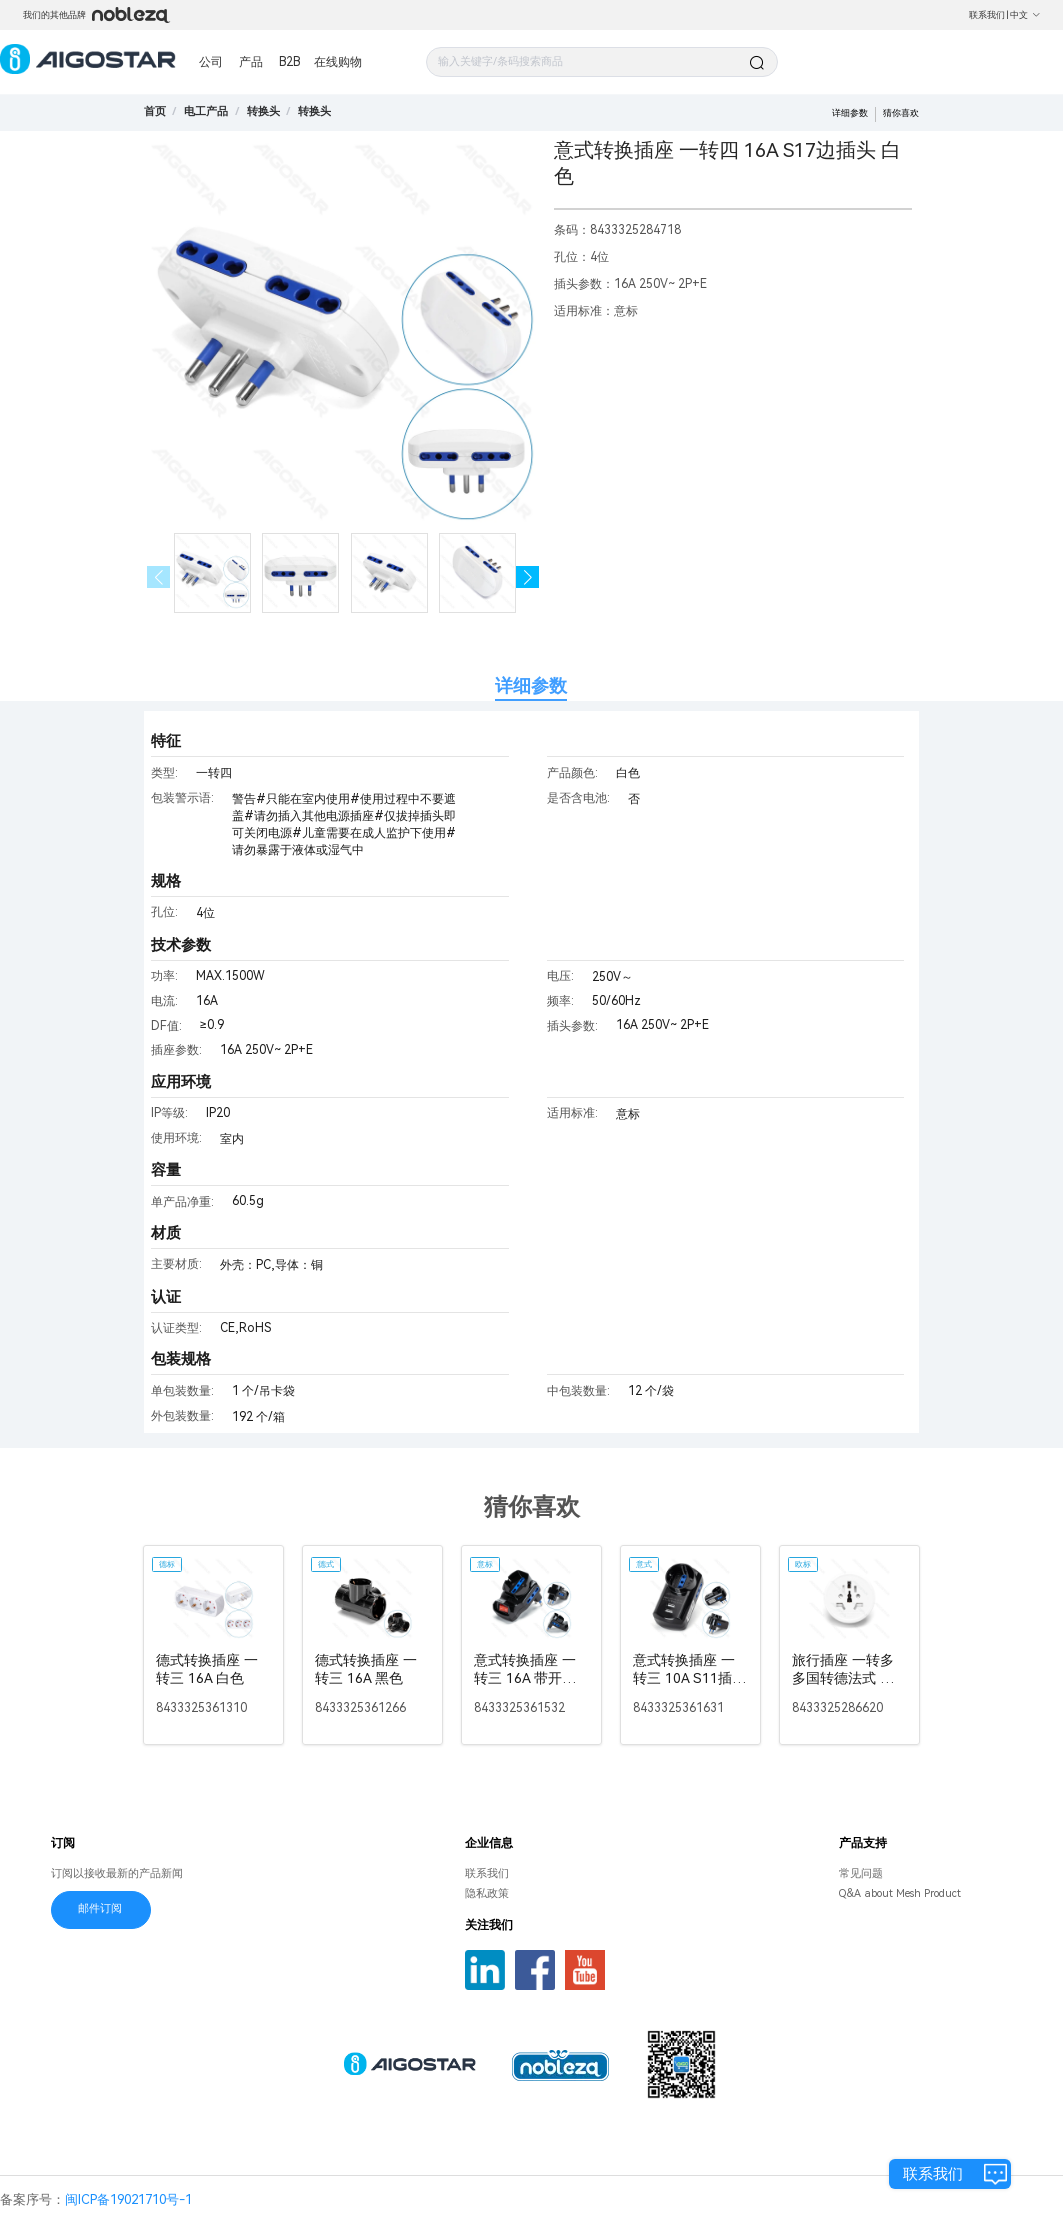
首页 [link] (155, 111)
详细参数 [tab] (531, 685)
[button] (527, 577)
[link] (206, 111)
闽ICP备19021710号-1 (128, 2199)
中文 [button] (1025, 15)
